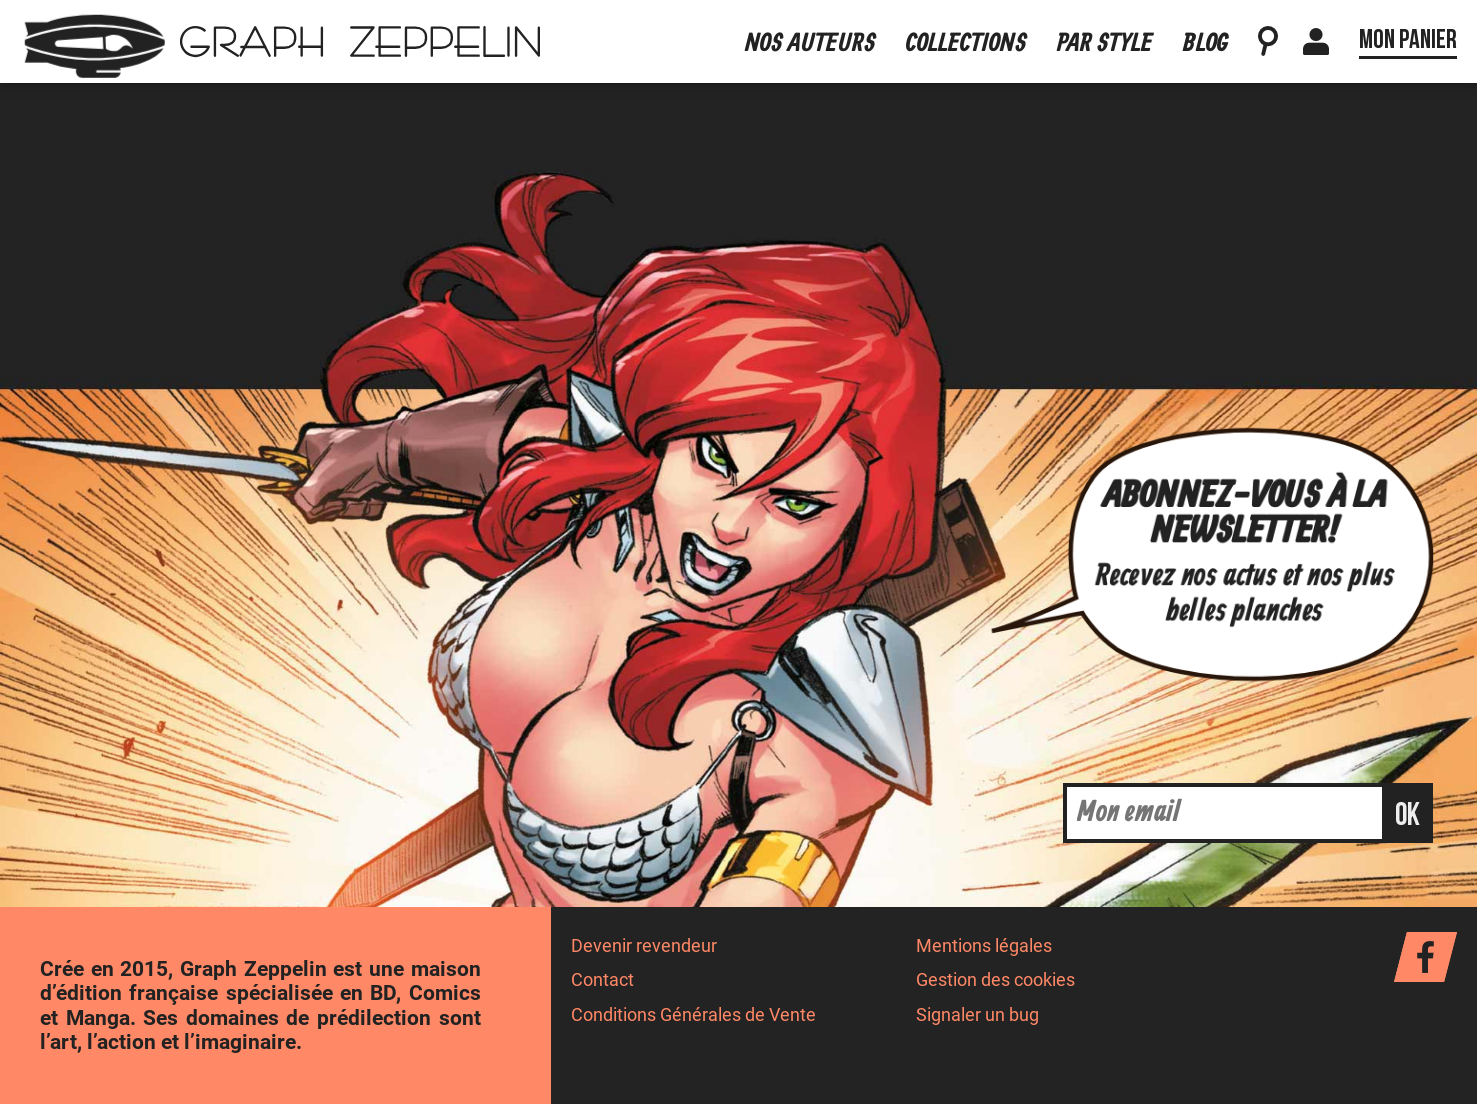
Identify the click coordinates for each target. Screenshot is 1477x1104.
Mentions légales (984, 946)
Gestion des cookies (995, 980)
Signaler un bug (977, 1015)
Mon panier (1408, 40)
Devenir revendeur (644, 946)
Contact (602, 980)
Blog (1205, 43)
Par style (1105, 43)
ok (1407, 815)
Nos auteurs (810, 43)
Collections (966, 43)
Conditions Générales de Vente (693, 1015)
